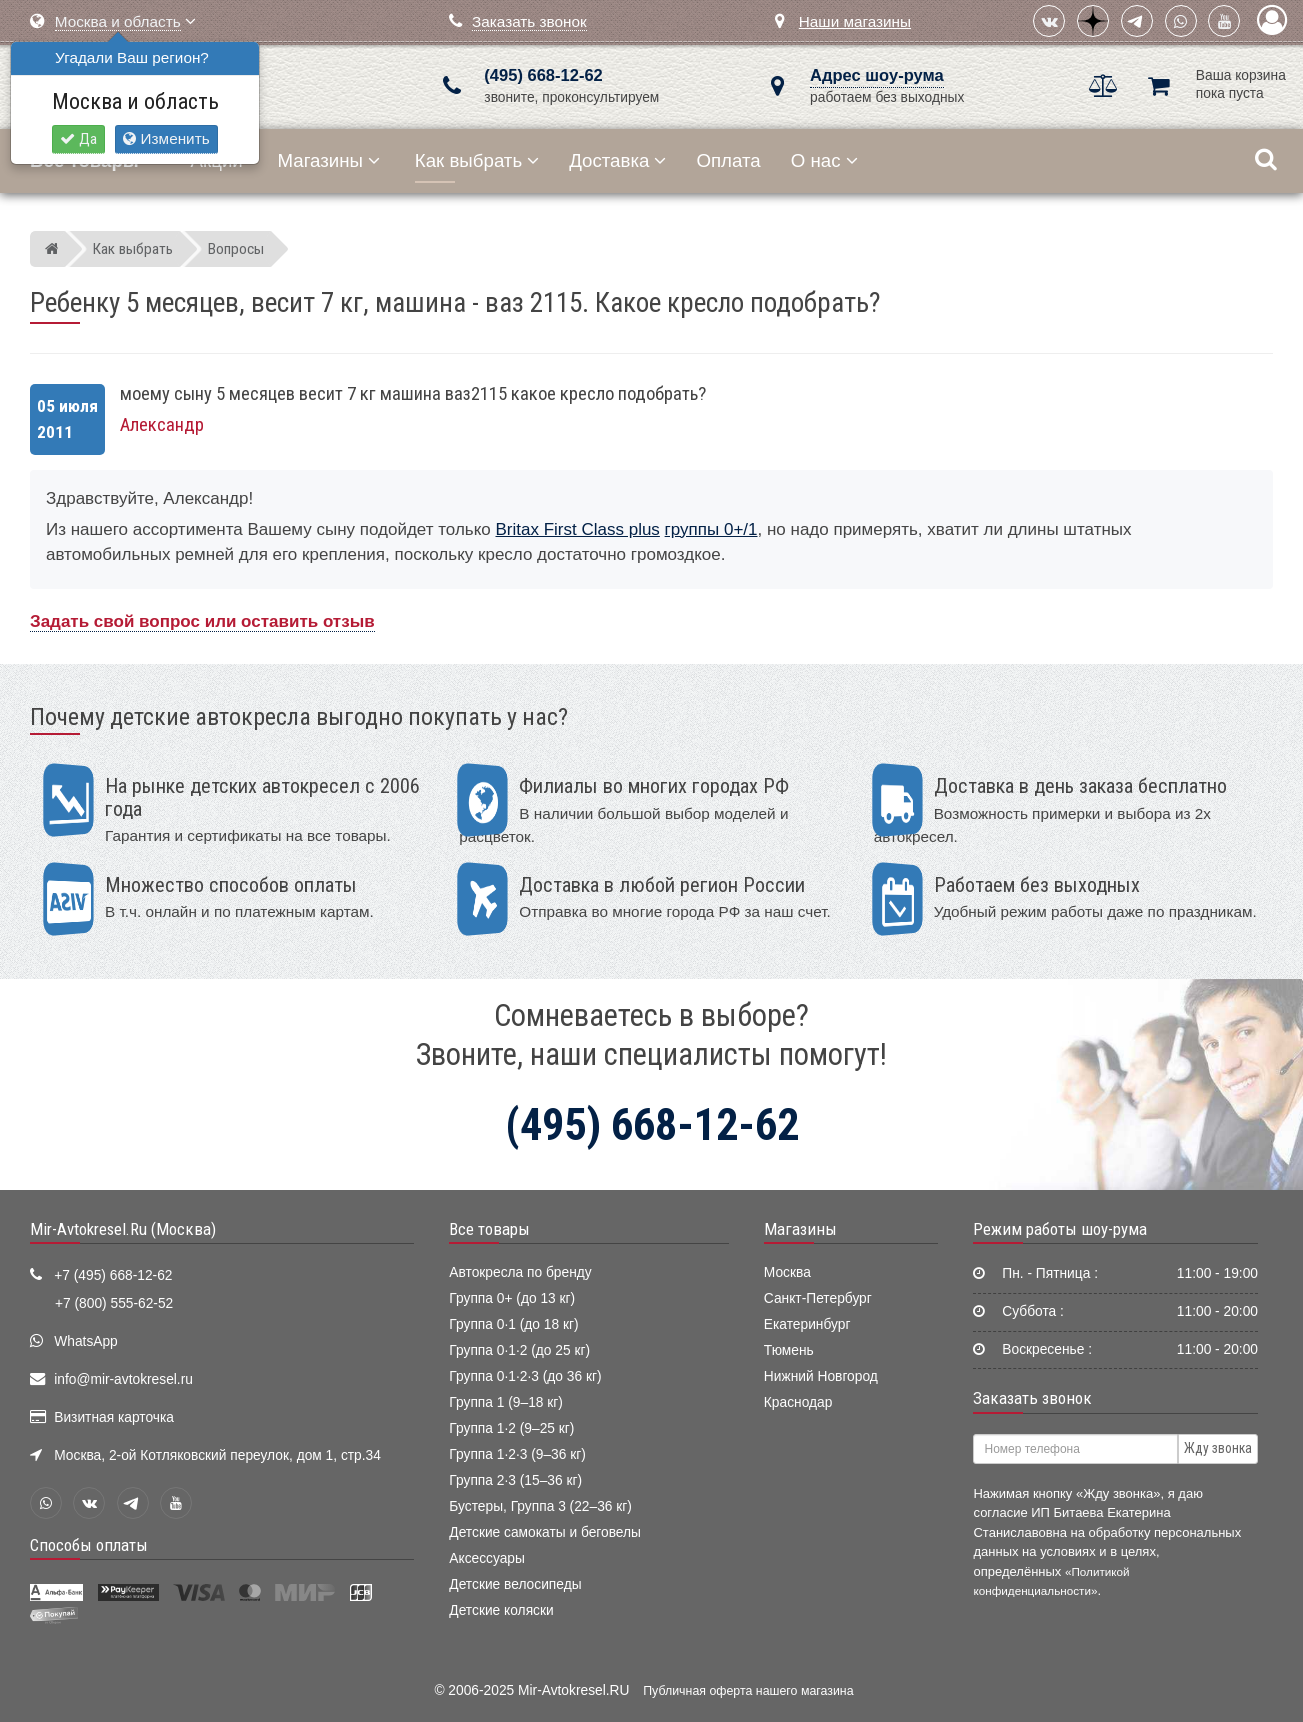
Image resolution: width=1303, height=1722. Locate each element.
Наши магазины (855, 21)
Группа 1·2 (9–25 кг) (511, 1428)
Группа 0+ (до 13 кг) (512, 1298)
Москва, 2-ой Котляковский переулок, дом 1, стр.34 (217, 1455)
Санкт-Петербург (818, 1298)
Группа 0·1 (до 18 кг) (513, 1324)
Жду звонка (1218, 1448)
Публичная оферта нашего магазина (748, 1691)
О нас (824, 160)
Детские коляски (501, 1610)
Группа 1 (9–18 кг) (506, 1402)
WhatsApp (86, 1341)
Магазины (329, 160)
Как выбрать (477, 160)
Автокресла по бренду (520, 1272)
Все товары (489, 1229)
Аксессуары (487, 1558)
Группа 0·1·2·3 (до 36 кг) (525, 1376)
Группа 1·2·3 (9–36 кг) (517, 1454)
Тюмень (789, 1350)
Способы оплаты (89, 1545)
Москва (787, 1272)
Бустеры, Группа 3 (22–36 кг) (540, 1506)
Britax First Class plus (578, 529)
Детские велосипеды (515, 1584)
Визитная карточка (114, 1417)
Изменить (166, 138)
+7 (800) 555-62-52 (114, 1303)
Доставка (617, 160)
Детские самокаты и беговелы (545, 1532)
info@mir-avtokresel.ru (123, 1379)
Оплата (728, 160)
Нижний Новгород (821, 1376)
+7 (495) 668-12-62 (113, 1275)
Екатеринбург (807, 1324)
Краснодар (798, 1402)
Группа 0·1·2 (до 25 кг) (519, 1350)
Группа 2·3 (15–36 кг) (515, 1480)
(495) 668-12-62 (543, 75)
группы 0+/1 (711, 529)
